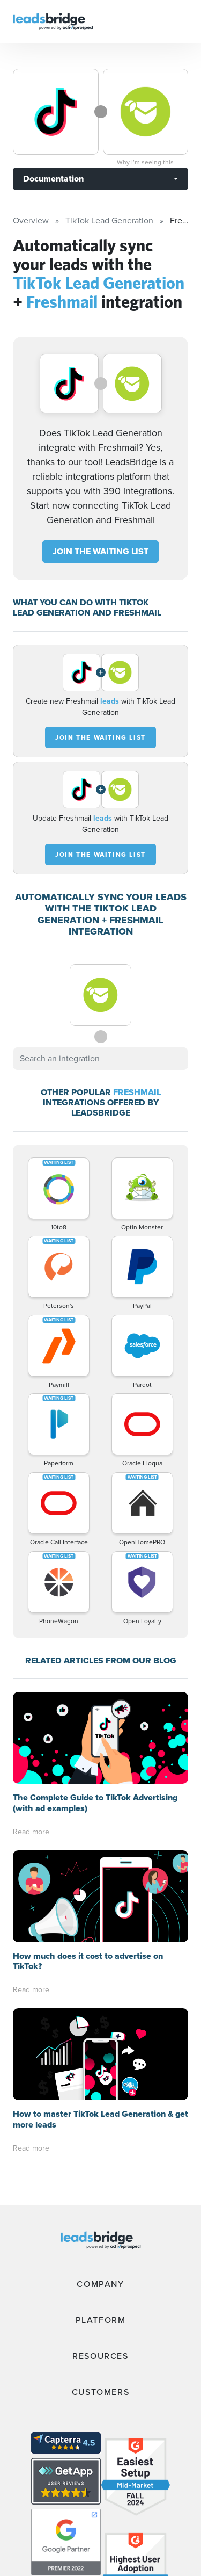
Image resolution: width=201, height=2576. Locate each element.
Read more (31, 1740)
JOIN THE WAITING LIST (100, 551)
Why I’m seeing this (145, 162)
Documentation (53, 178)
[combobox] (100, 1058)
